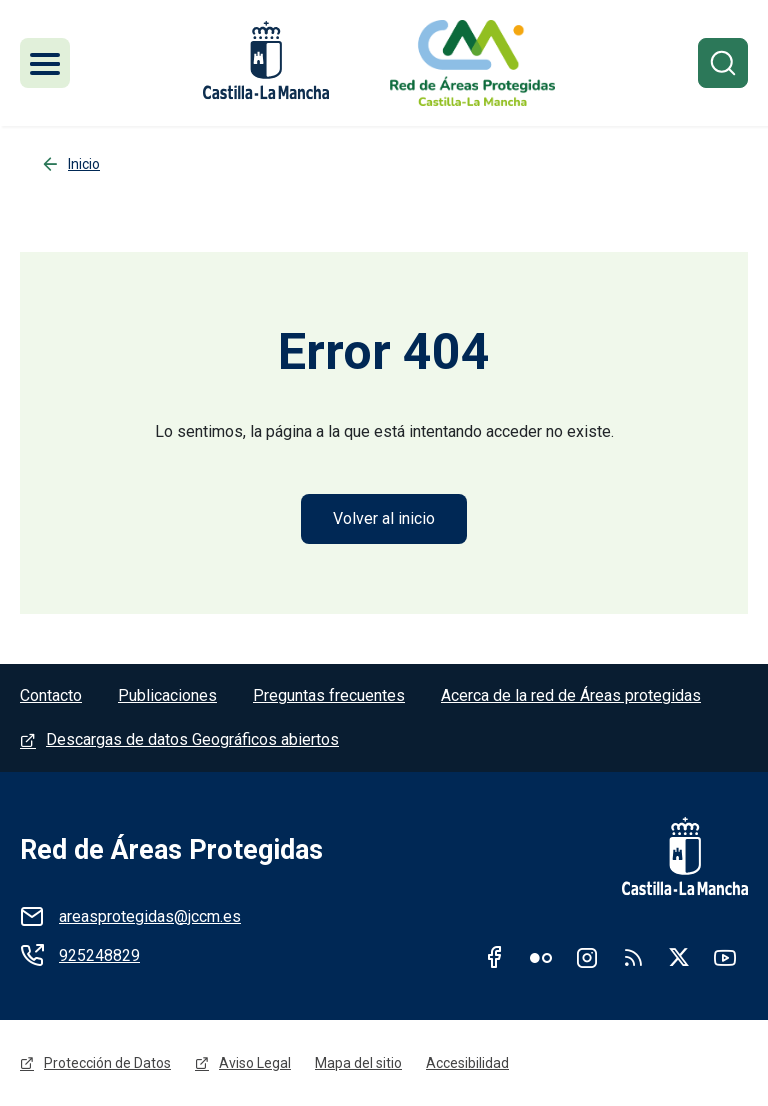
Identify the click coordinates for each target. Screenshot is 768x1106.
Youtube (725, 957)
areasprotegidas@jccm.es (150, 916)
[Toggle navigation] (45, 63)
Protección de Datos (107, 1063)
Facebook (495, 957)
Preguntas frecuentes (329, 695)
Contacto (51, 695)
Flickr (541, 957)
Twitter (679, 957)
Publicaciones (167, 695)
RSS (633, 957)
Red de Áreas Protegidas (171, 850)
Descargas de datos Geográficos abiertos (192, 739)
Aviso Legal (255, 1063)
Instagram (587, 957)
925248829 (99, 955)
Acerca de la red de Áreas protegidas (571, 695)
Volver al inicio (384, 518)
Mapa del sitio (358, 1063)
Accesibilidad (467, 1063)
